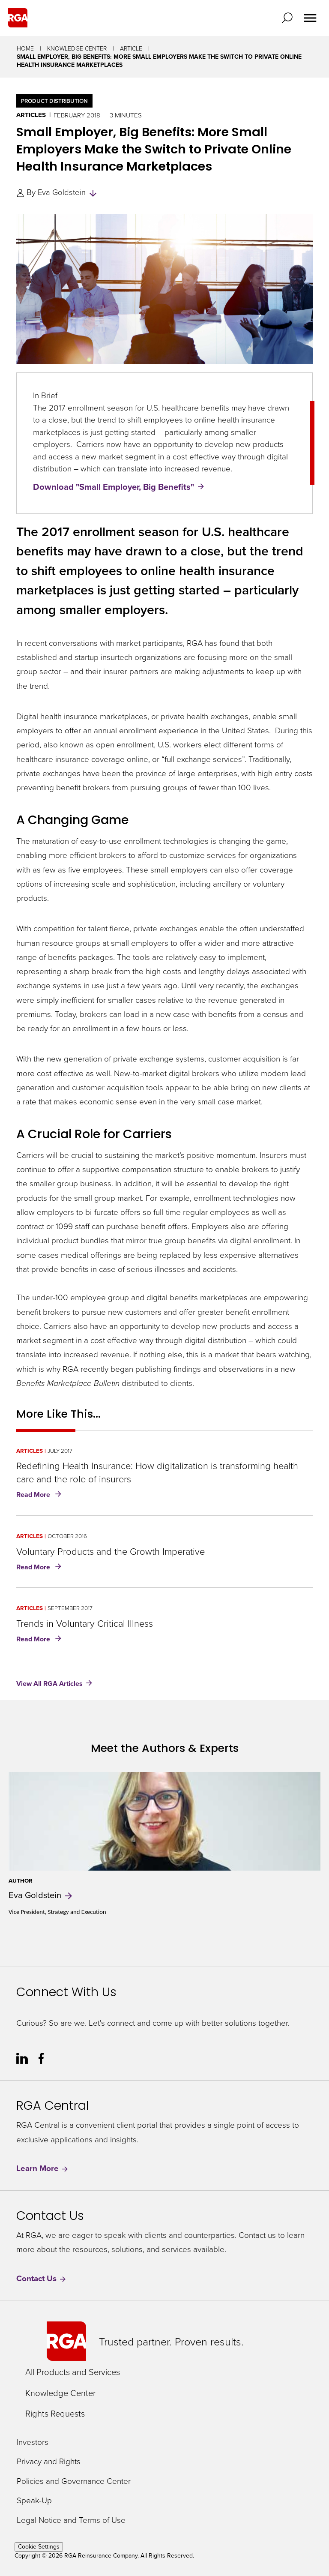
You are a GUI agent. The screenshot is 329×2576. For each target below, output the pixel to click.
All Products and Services (72, 2372)
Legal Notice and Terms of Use (71, 2519)
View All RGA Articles (49, 1683)
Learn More (42, 2168)
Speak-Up (34, 2500)
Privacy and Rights (49, 2461)
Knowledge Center (77, 48)
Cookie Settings (39, 2546)
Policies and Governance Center (74, 2480)
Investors (32, 2441)
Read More (40, 1495)
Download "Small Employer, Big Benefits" (113, 486)
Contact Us (41, 2278)
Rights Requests (55, 2413)
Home (25, 48)
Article (131, 48)
